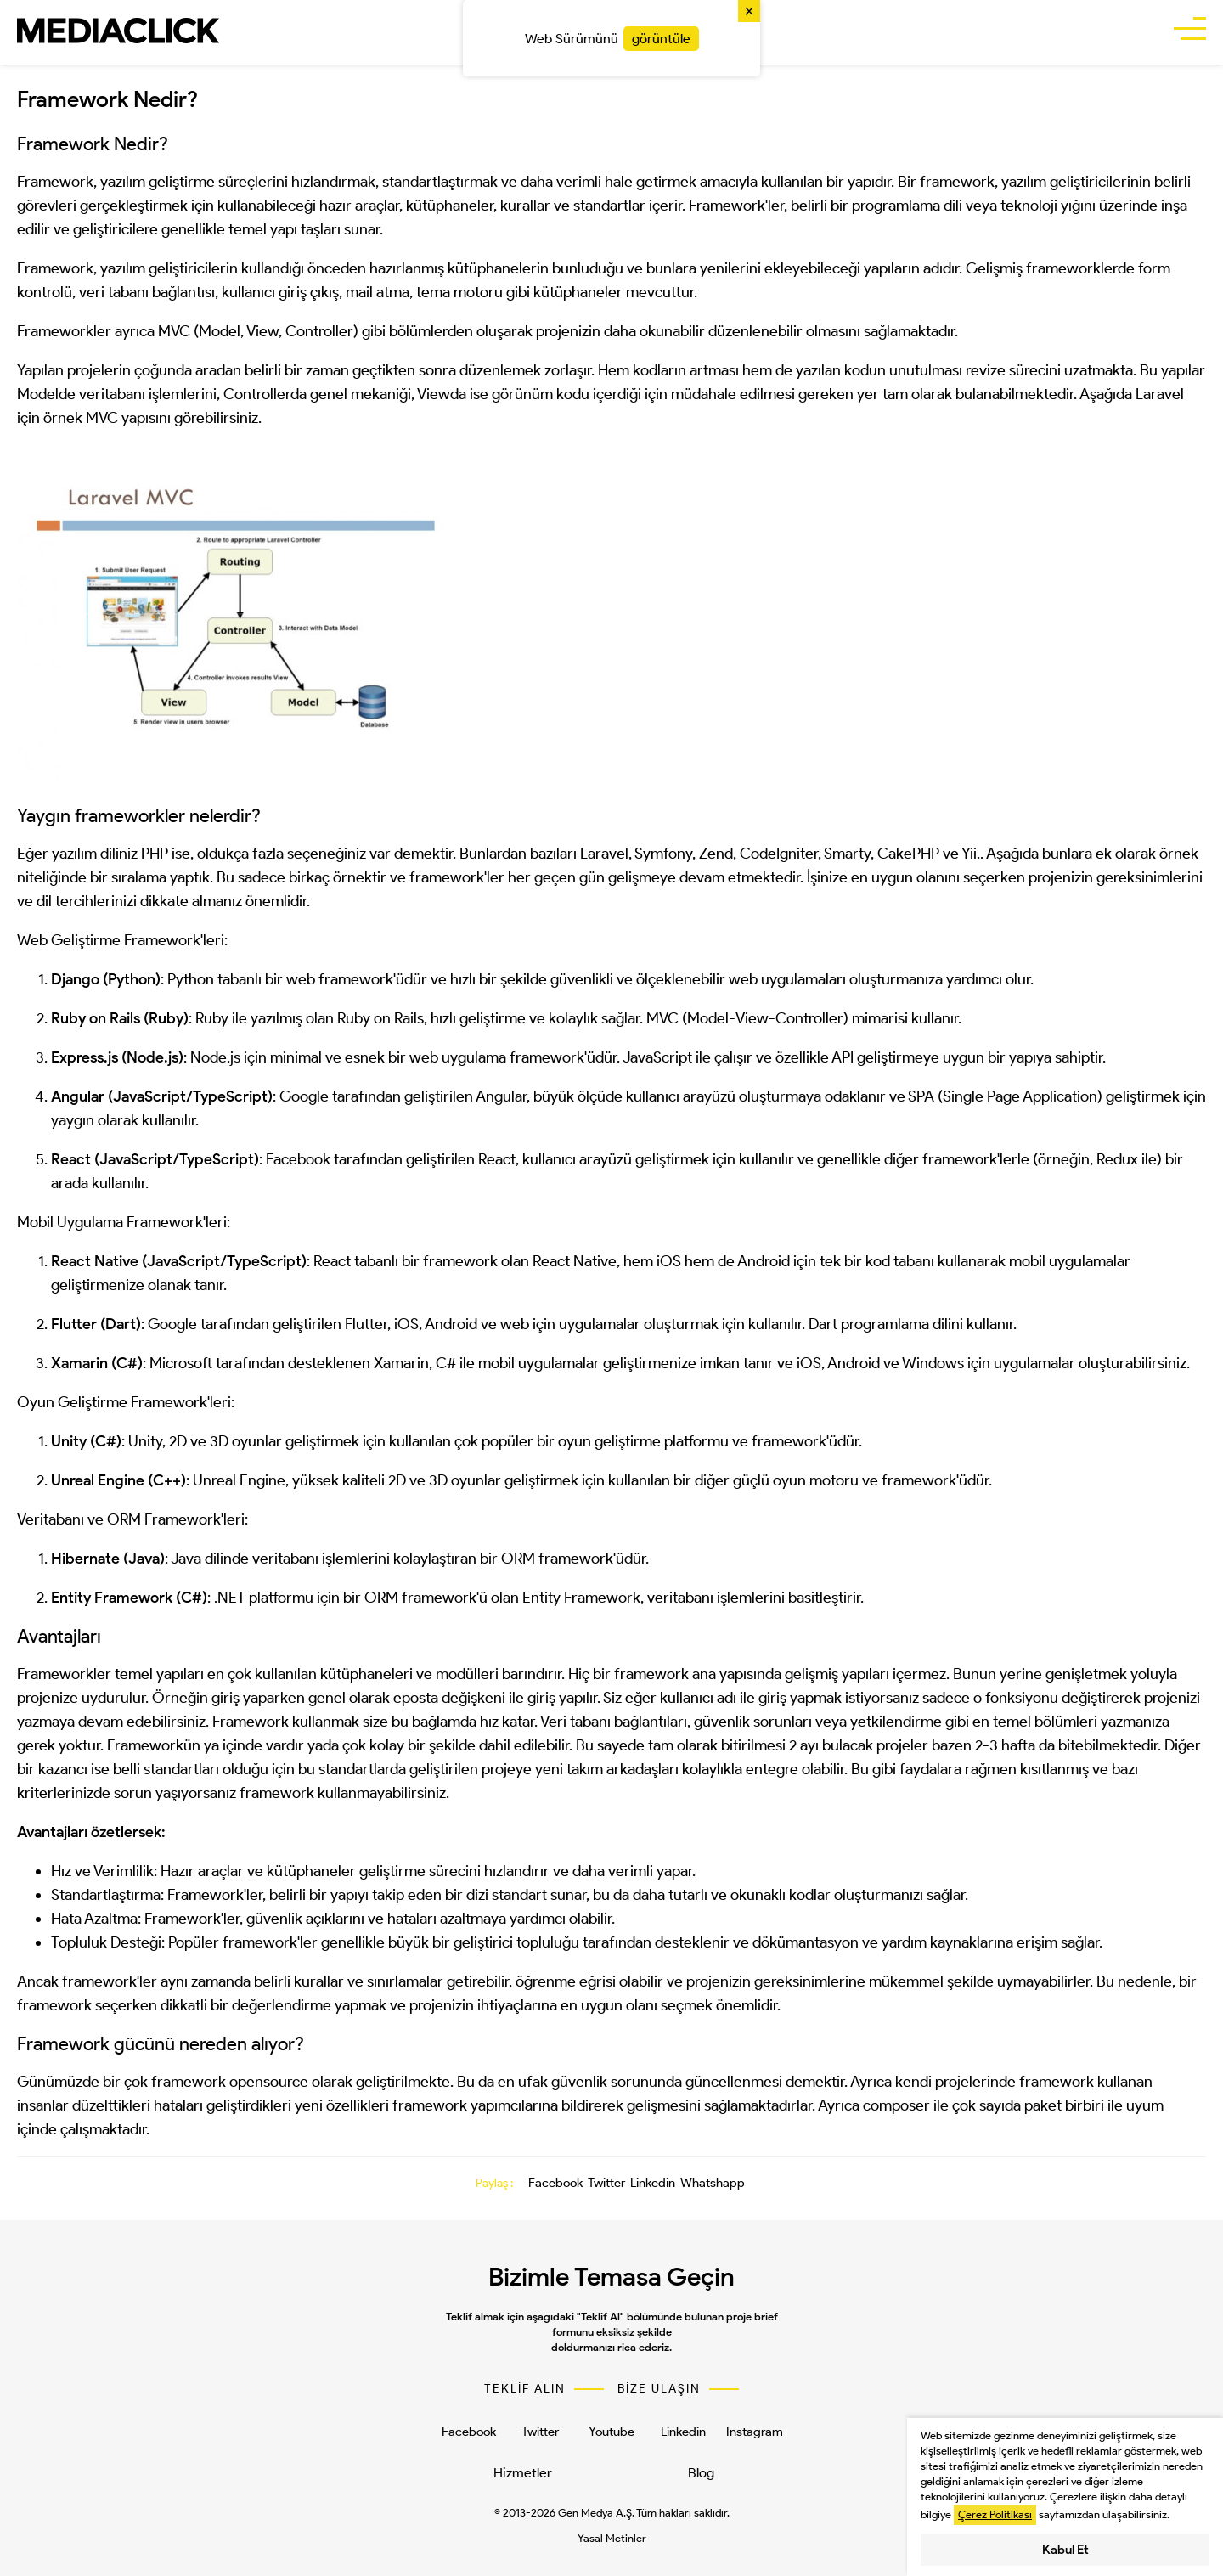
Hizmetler (522, 2473)
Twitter (606, 2182)
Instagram (754, 2431)
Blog (701, 2473)
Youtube (611, 2431)
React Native (575, 1261)
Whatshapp (712, 2182)
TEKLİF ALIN (525, 2389)
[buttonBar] (1190, 30)
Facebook (555, 2182)
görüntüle (661, 39)
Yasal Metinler (612, 2538)
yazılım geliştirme (157, 181)
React (71, 1159)
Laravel (604, 853)
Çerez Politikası (995, 2514)
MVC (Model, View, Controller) (258, 331)
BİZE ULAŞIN (659, 2389)
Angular (77, 1096)
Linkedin (652, 2182)
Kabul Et (1065, 2549)
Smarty (847, 853)
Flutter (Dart (93, 1324)
